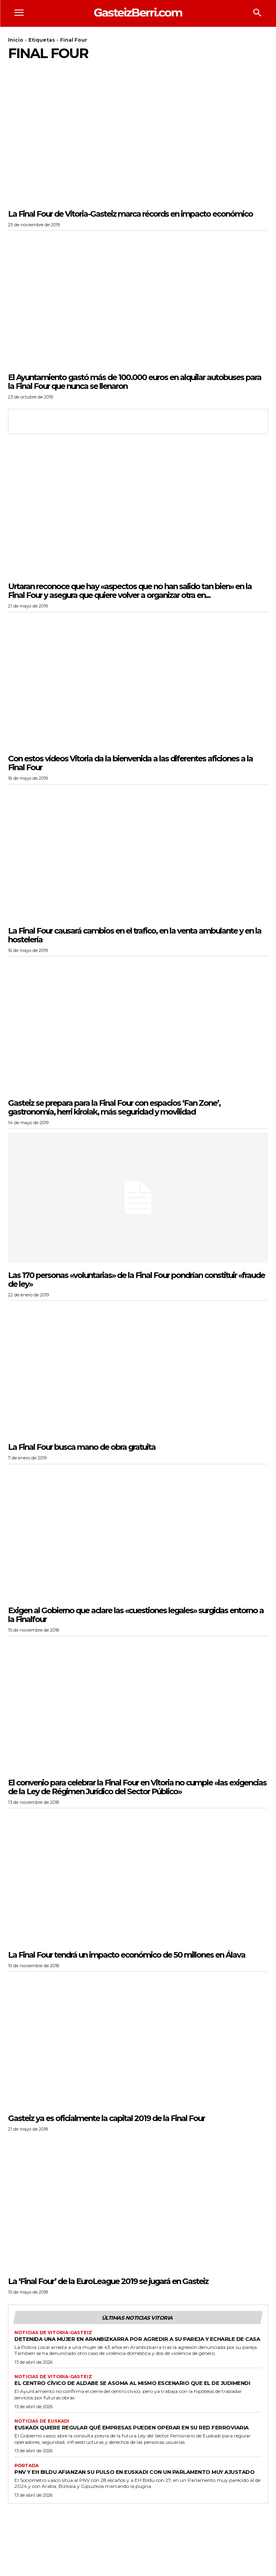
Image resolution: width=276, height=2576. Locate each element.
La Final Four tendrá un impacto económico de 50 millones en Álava (126, 1955)
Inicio (15, 40)
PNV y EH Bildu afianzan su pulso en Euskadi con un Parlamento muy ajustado (134, 2472)
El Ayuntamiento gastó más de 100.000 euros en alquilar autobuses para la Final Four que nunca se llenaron (134, 381)
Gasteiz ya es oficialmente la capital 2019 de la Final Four (106, 2118)
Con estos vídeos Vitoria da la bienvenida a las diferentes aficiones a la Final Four (130, 763)
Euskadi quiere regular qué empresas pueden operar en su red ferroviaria (131, 2427)
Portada (26, 2465)
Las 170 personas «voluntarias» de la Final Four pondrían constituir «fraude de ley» (136, 1279)
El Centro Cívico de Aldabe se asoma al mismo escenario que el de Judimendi (132, 2383)
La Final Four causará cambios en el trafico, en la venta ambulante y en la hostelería (134, 935)
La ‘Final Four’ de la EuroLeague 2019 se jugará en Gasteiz (108, 2281)
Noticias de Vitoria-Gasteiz (53, 2332)
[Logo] (138, 12)
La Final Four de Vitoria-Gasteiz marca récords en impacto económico (130, 214)
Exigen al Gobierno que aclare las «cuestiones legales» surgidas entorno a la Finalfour (136, 1615)
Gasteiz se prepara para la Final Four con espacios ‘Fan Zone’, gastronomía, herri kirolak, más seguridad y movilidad (114, 1107)
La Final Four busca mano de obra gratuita (81, 1447)
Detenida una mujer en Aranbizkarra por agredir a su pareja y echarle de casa (137, 2339)
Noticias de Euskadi (41, 2421)
